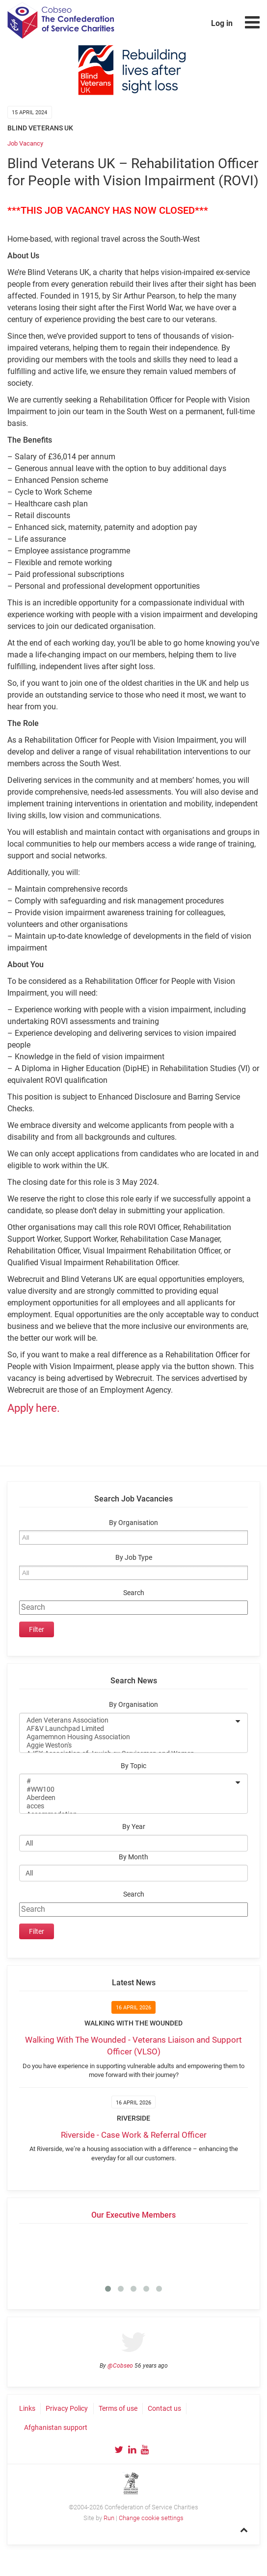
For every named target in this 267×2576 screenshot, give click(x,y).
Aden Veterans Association (127, 1720)
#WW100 (127, 1789)
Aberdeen (127, 1798)
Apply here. (33, 1408)
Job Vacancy (25, 143)
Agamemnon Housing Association (127, 1737)
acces (127, 1806)
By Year (133, 1827)
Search (133, 1593)
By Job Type (133, 1557)
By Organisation (133, 1523)
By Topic (133, 1766)
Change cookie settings (151, 2518)
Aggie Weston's (127, 1745)
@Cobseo (120, 2365)
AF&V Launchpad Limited (127, 1729)
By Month (133, 1857)
